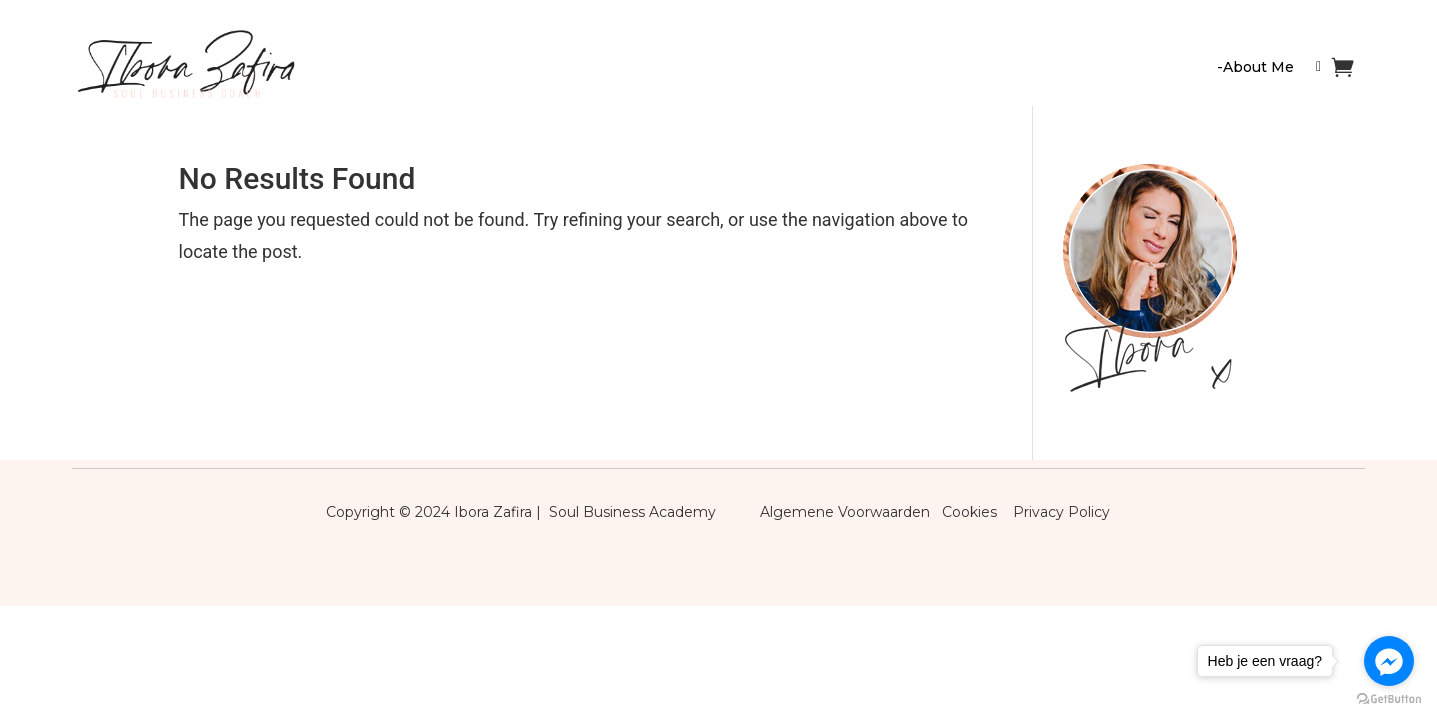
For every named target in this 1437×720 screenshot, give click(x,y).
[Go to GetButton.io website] (1389, 699)
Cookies (975, 512)
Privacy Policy (1061, 512)
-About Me (1255, 67)
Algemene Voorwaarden (845, 512)
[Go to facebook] (1389, 661)
